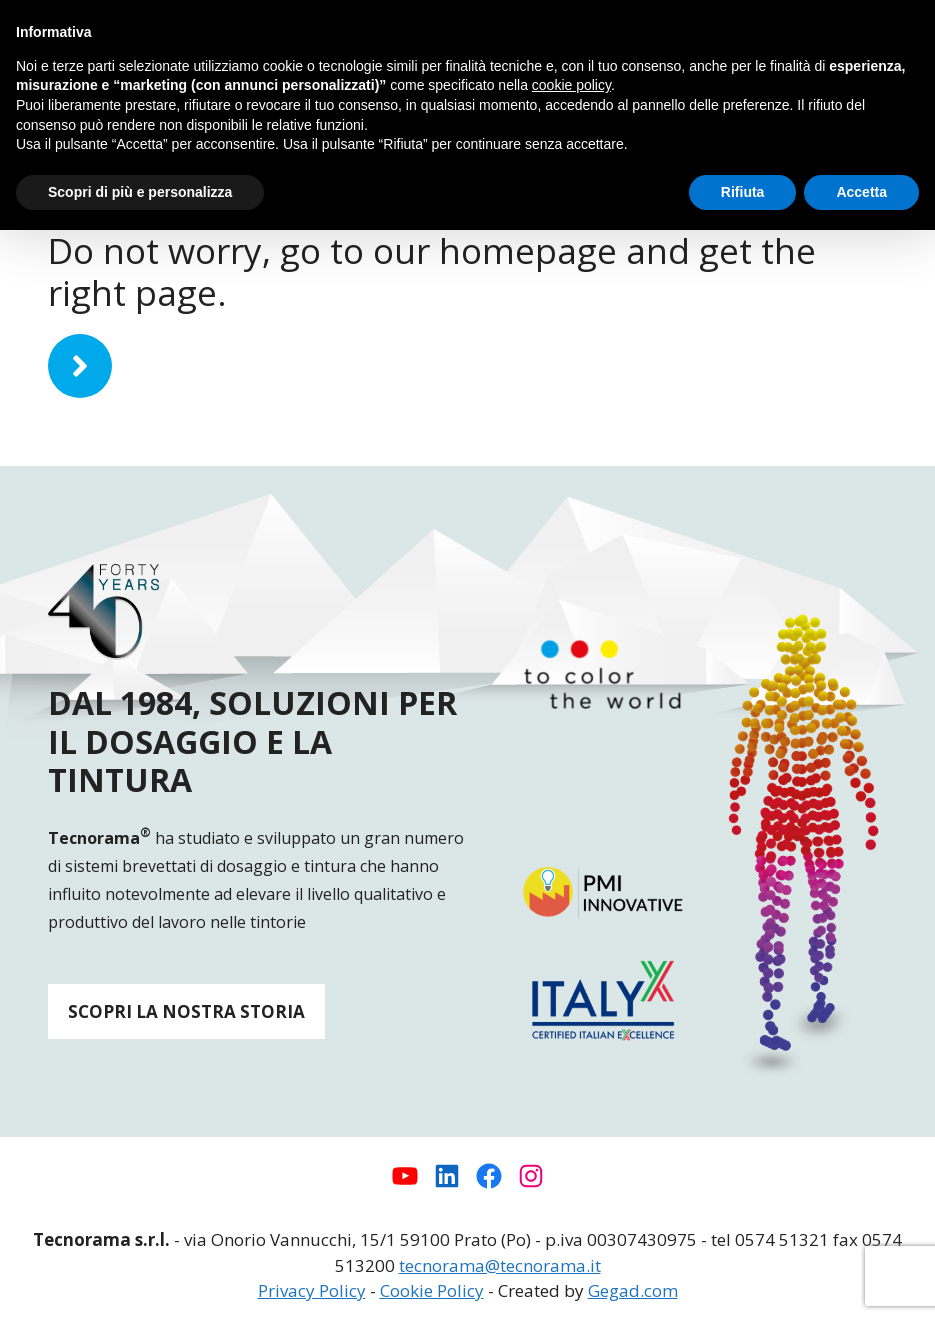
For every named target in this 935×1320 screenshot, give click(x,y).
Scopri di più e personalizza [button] (140, 192)
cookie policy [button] (571, 85)
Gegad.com (633, 1290)
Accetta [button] (861, 192)
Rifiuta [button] (743, 192)
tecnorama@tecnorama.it (500, 1265)
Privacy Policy (312, 1290)
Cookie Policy (432, 1290)
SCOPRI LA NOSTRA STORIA (186, 1011)
